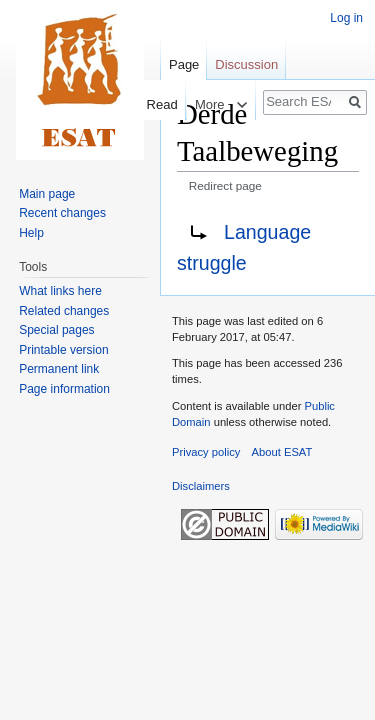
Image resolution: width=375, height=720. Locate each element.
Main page (47, 194)
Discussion (246, 64)
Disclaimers (201, 486)
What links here (60, 291)
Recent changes (62, 213)
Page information (64, 389)
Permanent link (59, 369)
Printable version (63, 350)
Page (184, 64)
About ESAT (282, 452)
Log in (346, 18)
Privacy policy (206, 452)
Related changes (64, 311)
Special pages (56, 330)
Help (31, 233)
